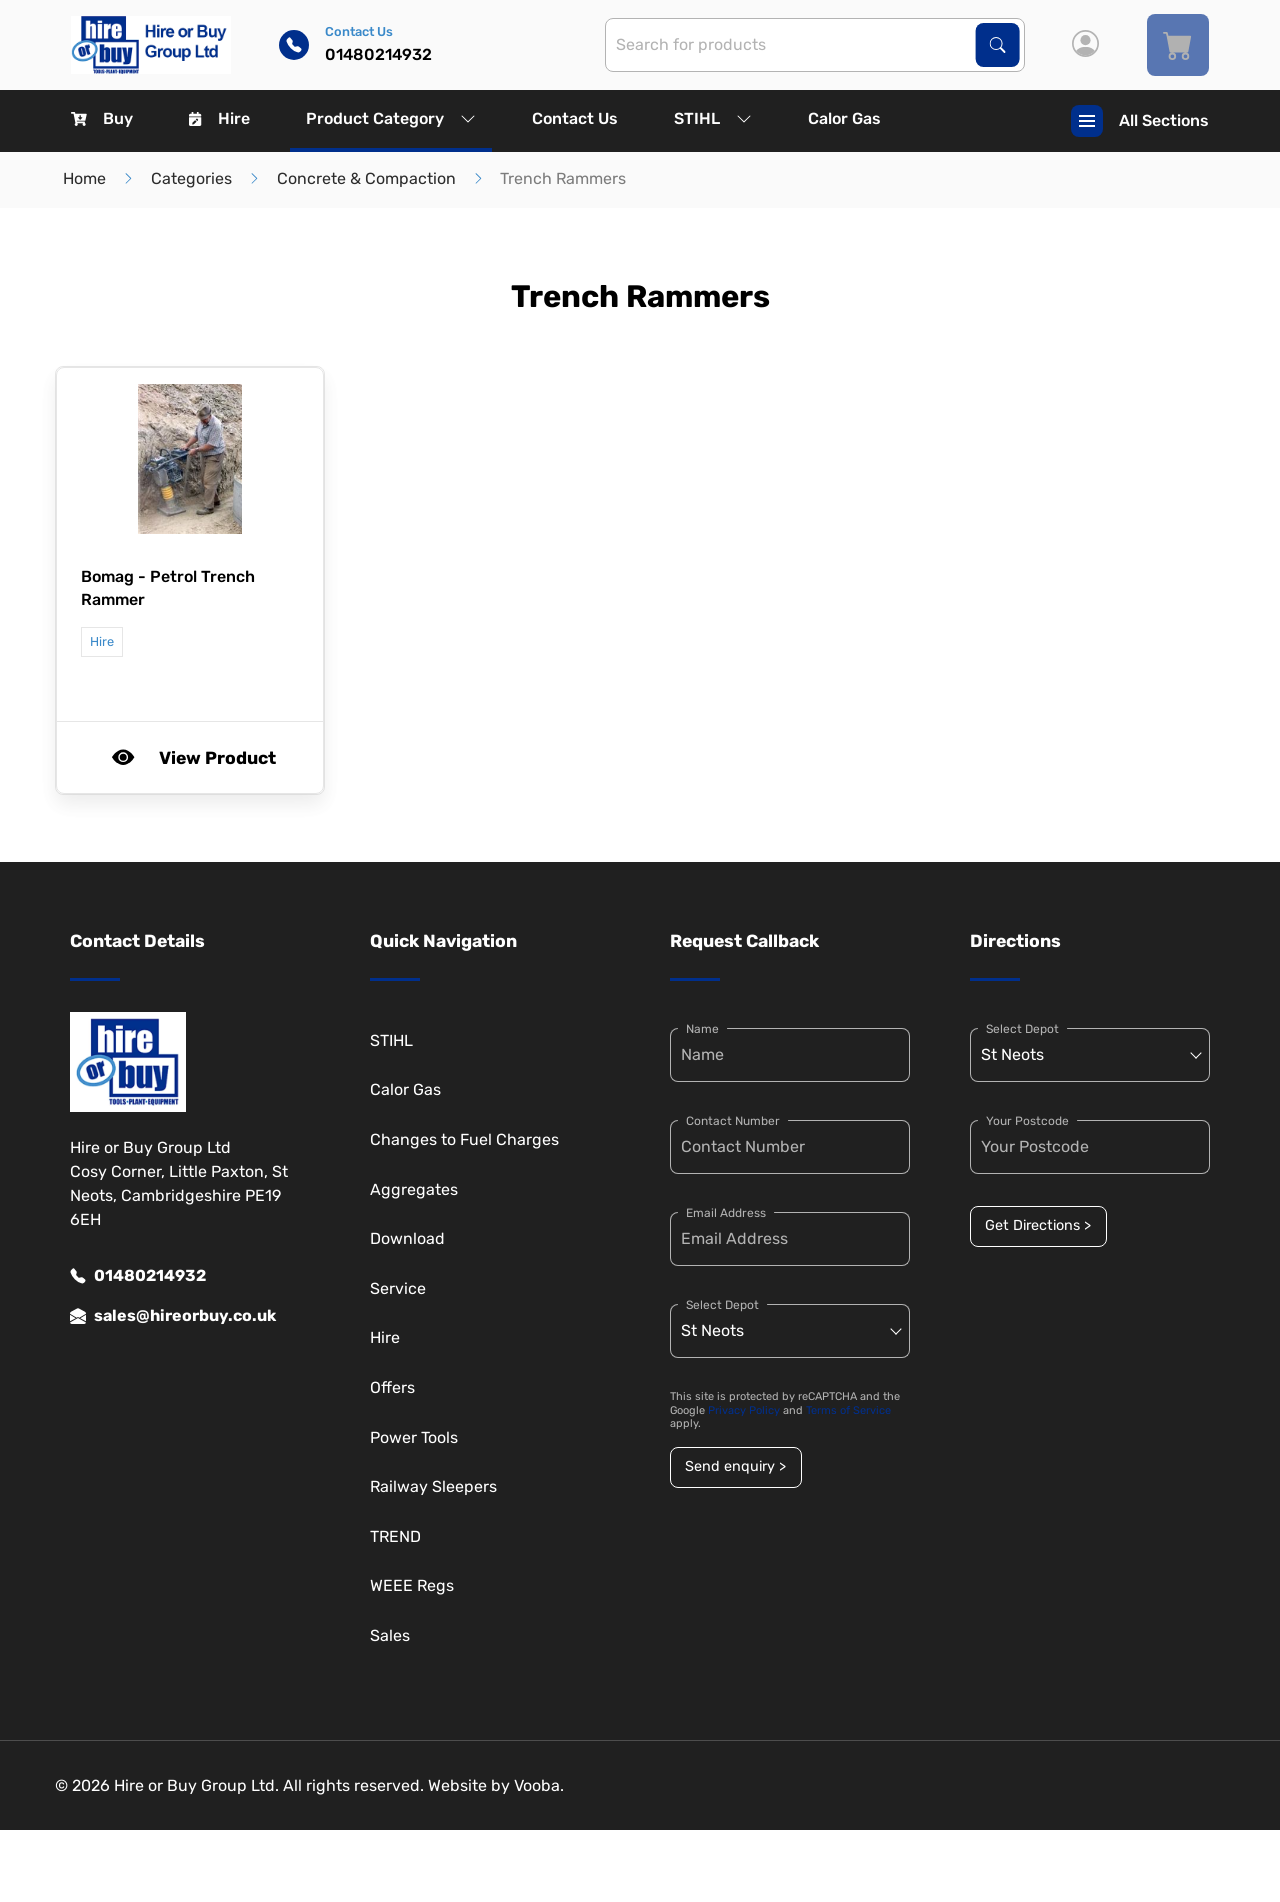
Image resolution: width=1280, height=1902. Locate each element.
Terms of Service (848, 1410)
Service (398, 1288)
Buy (102, 118)
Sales (390, 1635)
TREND (395, 1536)
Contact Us (575, 118)
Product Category (391, 118)
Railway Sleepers (433, 1486)
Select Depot (722, 1305)
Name (702, 1029)
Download (407, 1238)
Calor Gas (844, 118)
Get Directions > (1038, 1225)
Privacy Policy (744, 1410)
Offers (392, 1387)
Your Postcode (1027, 1121)
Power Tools (414, 1437)
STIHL (713, 118)
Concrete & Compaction (366, 178)
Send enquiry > (735, 1466)
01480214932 (138, 1276)
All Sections (1140, 121)
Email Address (726, 1213)
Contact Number (733, 1121)
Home (84, 178)
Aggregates (414, 1189)
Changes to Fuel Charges (464, 1139)
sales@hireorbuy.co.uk (173, 1316)
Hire (219, 118)
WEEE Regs (412, 1585)
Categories (191, 178)
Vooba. (539, 1785)
